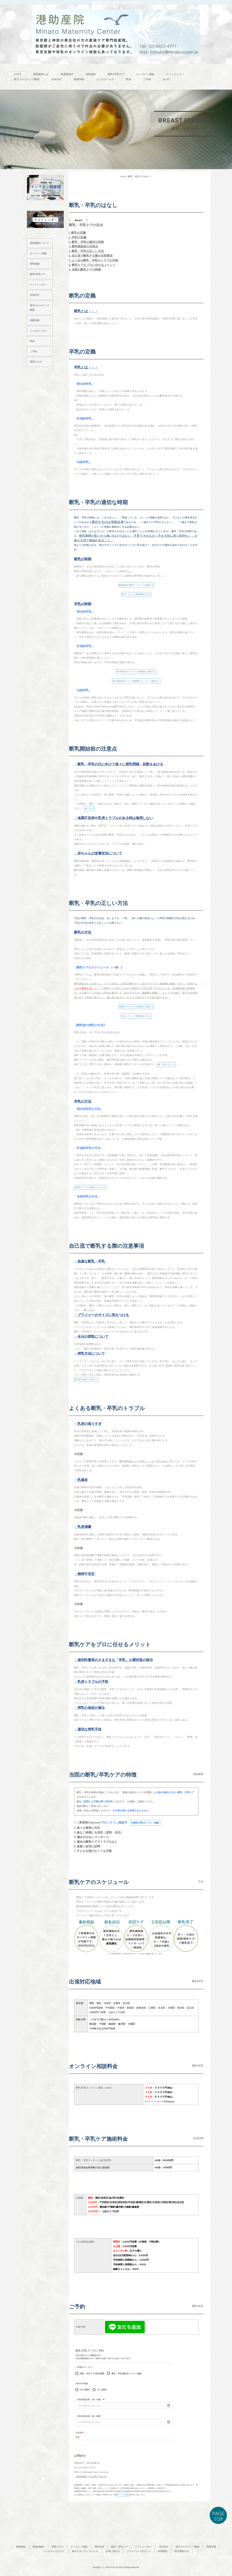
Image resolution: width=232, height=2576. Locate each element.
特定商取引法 (181, 2551)
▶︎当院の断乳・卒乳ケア (86, 1379)
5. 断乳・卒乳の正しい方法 (86, 251)
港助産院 (21, 2546)
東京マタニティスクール (85, 2551)
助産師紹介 (67, 74)
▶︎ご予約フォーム (166, 1064)
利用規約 (162, 2551)
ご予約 (147, 79)
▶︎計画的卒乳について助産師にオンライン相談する (136, 681)
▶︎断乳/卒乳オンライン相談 (145, 1822)
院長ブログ (36, 361)
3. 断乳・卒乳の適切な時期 (86, 242)
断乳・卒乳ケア (119, 2546)
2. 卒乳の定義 (77, 237)
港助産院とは (41, 74)
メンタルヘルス (105, 79)
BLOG (166, 79)
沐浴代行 (56, 79)
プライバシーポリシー (139, 2551)
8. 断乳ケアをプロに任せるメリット (92, 265)
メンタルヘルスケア (54, 2551)
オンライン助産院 (123, 2495)
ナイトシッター (175, 74)
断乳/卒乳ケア (116, 74)
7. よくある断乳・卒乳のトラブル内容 (93, 260)
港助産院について (39, 243)
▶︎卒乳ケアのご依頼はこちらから (90, 1187)
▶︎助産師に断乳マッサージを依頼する (136, 585)
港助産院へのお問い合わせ (91, 2476)
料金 (128, 79)
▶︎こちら (89, 808)
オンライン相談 (145, 74)
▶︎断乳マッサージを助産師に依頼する (136, 1006)
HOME (17, 74)
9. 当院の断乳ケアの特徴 (85, 269)
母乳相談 (91, 74)
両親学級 (79, 79)
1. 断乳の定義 (77, 232)
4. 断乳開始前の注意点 (83, 246)
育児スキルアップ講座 (26, 79)
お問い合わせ (112, 2551)
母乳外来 (99, 2546)
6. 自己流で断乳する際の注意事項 (91, 255)
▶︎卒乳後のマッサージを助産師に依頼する (136, 671)
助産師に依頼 (167, 983)
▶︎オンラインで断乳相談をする (136, 594)
